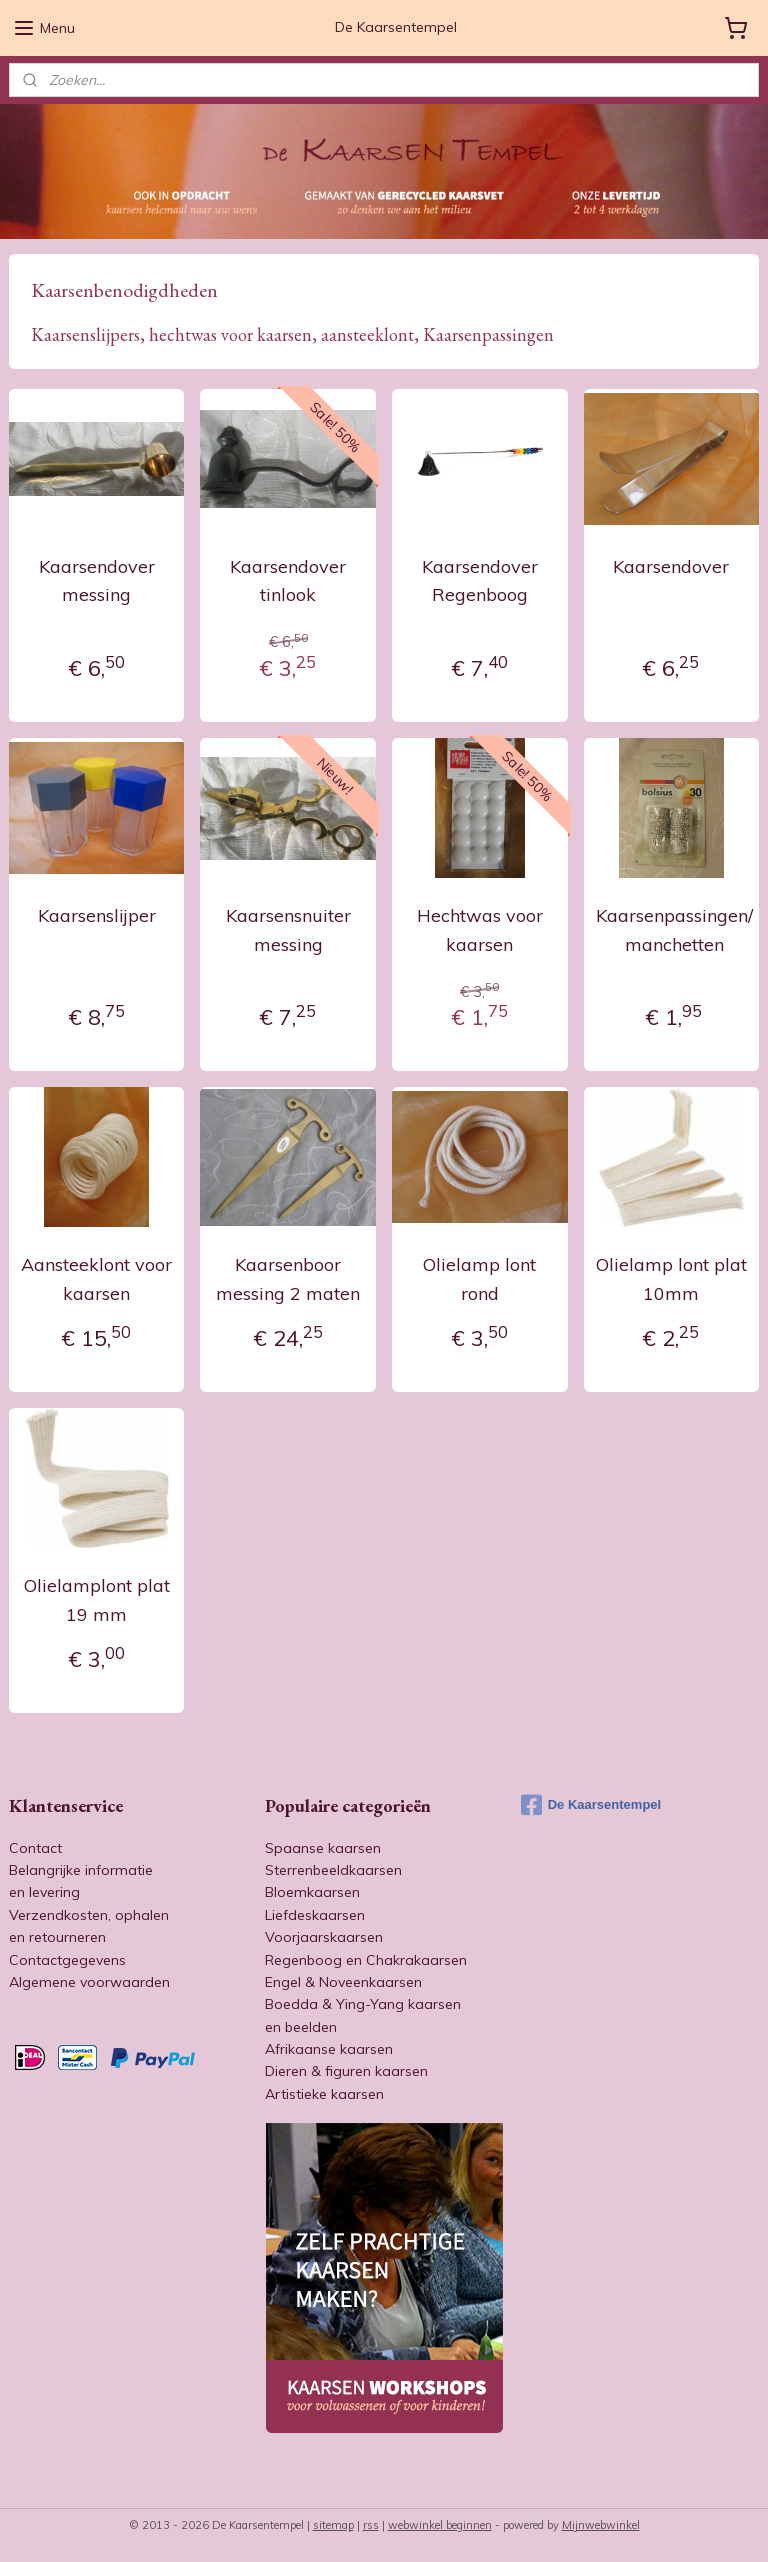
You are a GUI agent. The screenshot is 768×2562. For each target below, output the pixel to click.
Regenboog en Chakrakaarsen (366, 1960)
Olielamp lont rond (479, 1280)
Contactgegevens (67, 1960)
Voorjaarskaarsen (324, 1937)
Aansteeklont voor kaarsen (96, 1280)
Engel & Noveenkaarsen (343, 1982)
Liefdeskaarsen (315, 1915)
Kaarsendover (671, 566)
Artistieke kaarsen (324, 2094)
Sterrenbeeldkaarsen (333, 1870)
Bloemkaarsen (312, 1892)
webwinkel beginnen (440, 2525)
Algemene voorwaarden (89, 1982)
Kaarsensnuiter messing (288, 930)
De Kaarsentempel (591, 1805)
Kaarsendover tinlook (288, 581)
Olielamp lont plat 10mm (671, 1280)
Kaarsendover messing (97, 581)
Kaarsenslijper (97, 915)
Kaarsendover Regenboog (480, 581)
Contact (35, 1848)
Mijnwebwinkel (601, 2525)
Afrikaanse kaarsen (329, 2049)
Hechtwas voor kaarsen (480, 930)
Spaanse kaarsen (323, 1848)
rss (371, 2525)
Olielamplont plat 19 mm (97, 1601)
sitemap (333, 2525)
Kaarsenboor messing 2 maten (288, 1280)
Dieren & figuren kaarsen (346, 2071)
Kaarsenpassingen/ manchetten (674, 930)
